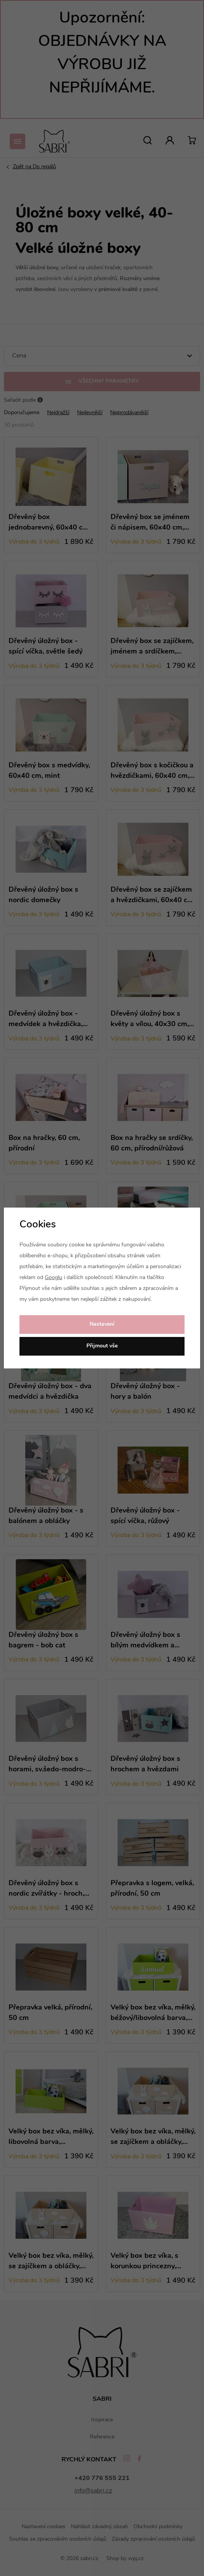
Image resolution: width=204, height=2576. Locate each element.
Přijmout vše (102, 1346)
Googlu (53, 1278)
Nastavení (102, 1324)
